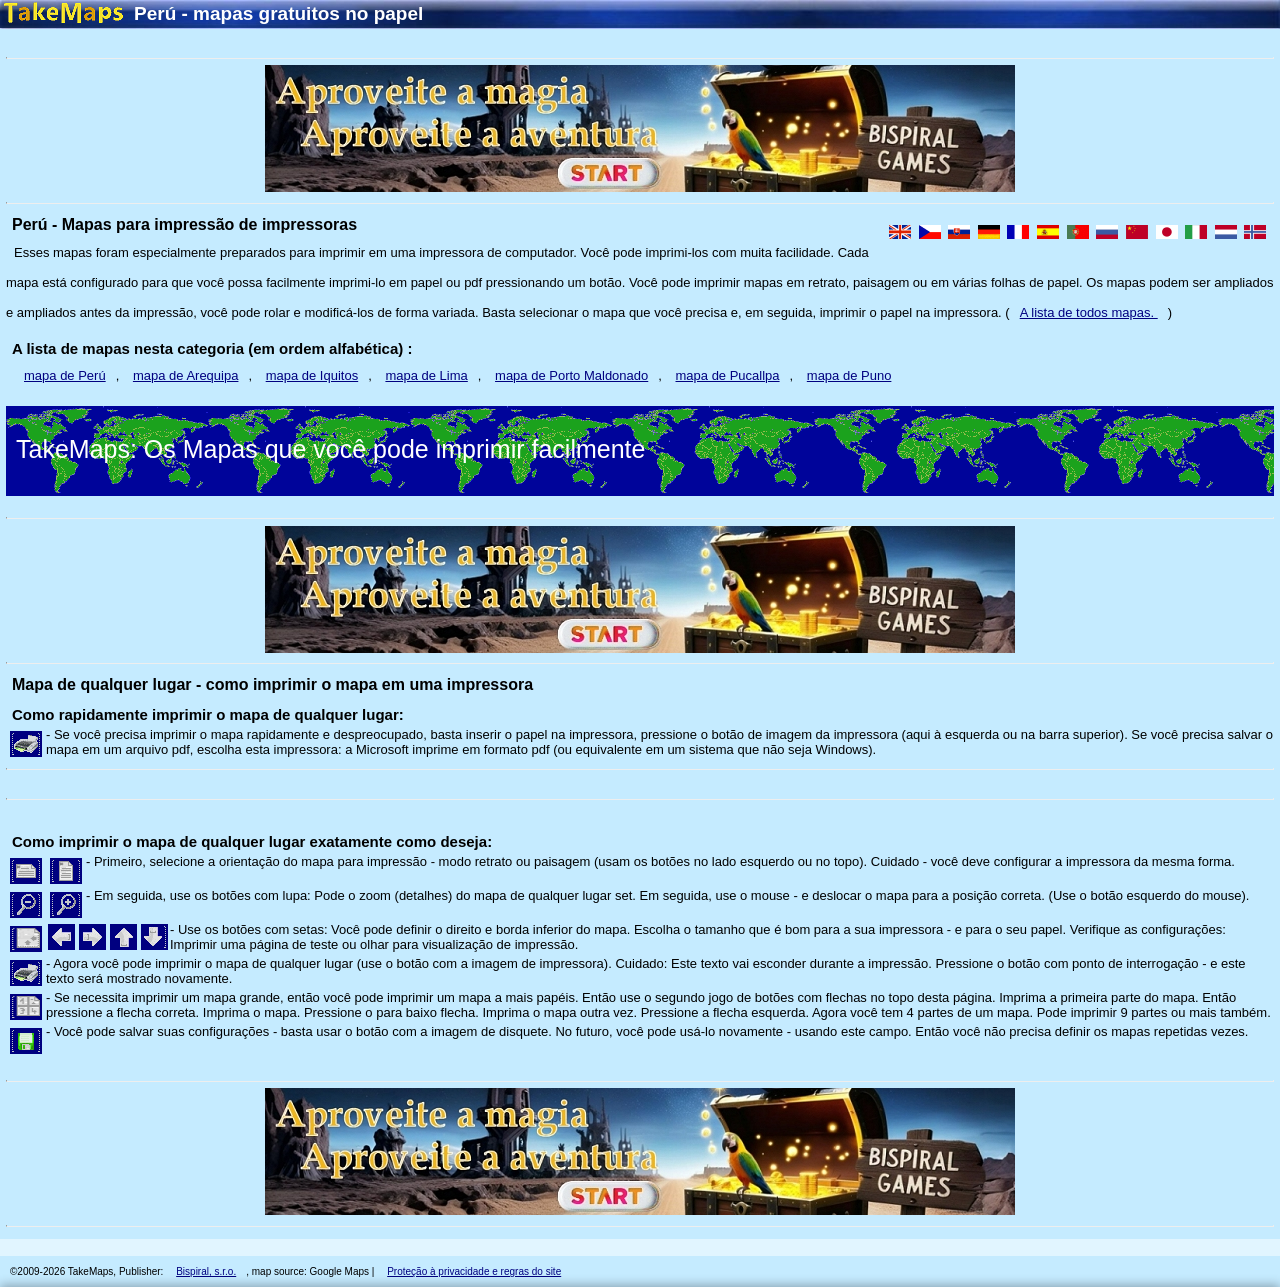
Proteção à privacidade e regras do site (474, 1271)
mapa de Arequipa (186, 375)
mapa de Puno (849, 375)
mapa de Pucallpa (728, 375)
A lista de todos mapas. (1089, 312)
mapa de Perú (65, 375)
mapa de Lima (426, 375)
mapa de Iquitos (312, 375)
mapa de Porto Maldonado (571, 375)
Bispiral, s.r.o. (206, 1271)
